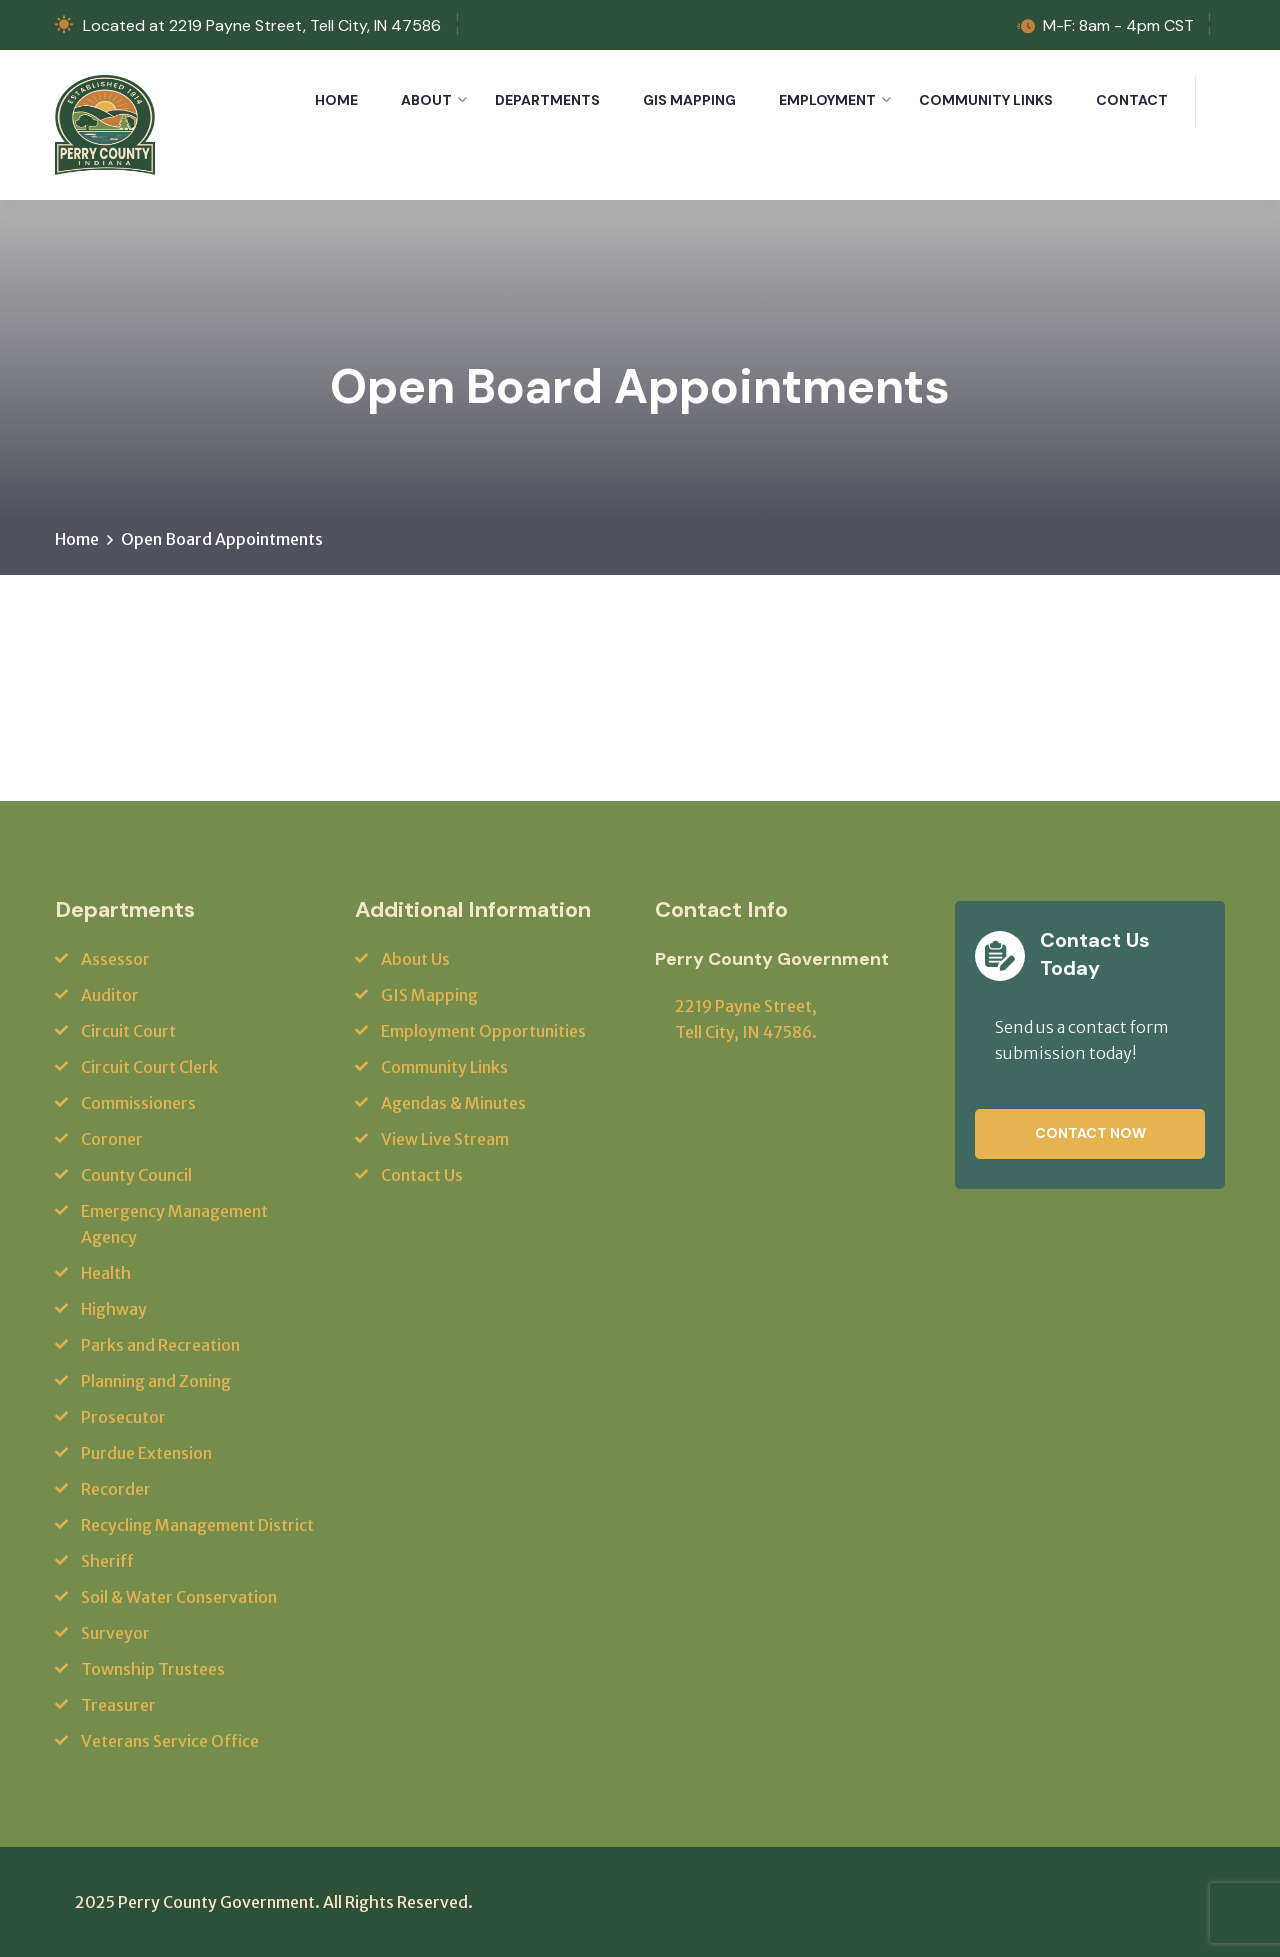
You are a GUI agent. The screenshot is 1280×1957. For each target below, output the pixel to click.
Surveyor (115, 1633)
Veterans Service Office (170, 1741)
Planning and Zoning (156, 1381)
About (426, 100)
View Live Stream (445, 1139)
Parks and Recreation (160, 1345)
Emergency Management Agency (174, 1224)
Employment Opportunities (483, 1031)
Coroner (112, 1139)
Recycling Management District (197, 1525)
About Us (415, 959)
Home (336, 100)
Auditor (110, 995)
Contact (1132, 100)
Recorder (116, 1489)
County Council (136, 1175)
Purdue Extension (146, 1453)
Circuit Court (128, 1031)
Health (106, 1273)
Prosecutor (123, 1417)
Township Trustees (153, 1669)
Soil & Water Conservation (179, 1597)
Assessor (115, 959)
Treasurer (118, 1705)
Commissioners (138, 1103)
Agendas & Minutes (453, 1103)
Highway (114, 1309)
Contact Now (1090, 1134)
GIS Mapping (689, 100)
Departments (547, 100)
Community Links (986, 100)
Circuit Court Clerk (149, 1067)
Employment (827, 100)
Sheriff (107, 1561)
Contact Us (422, 1175)
